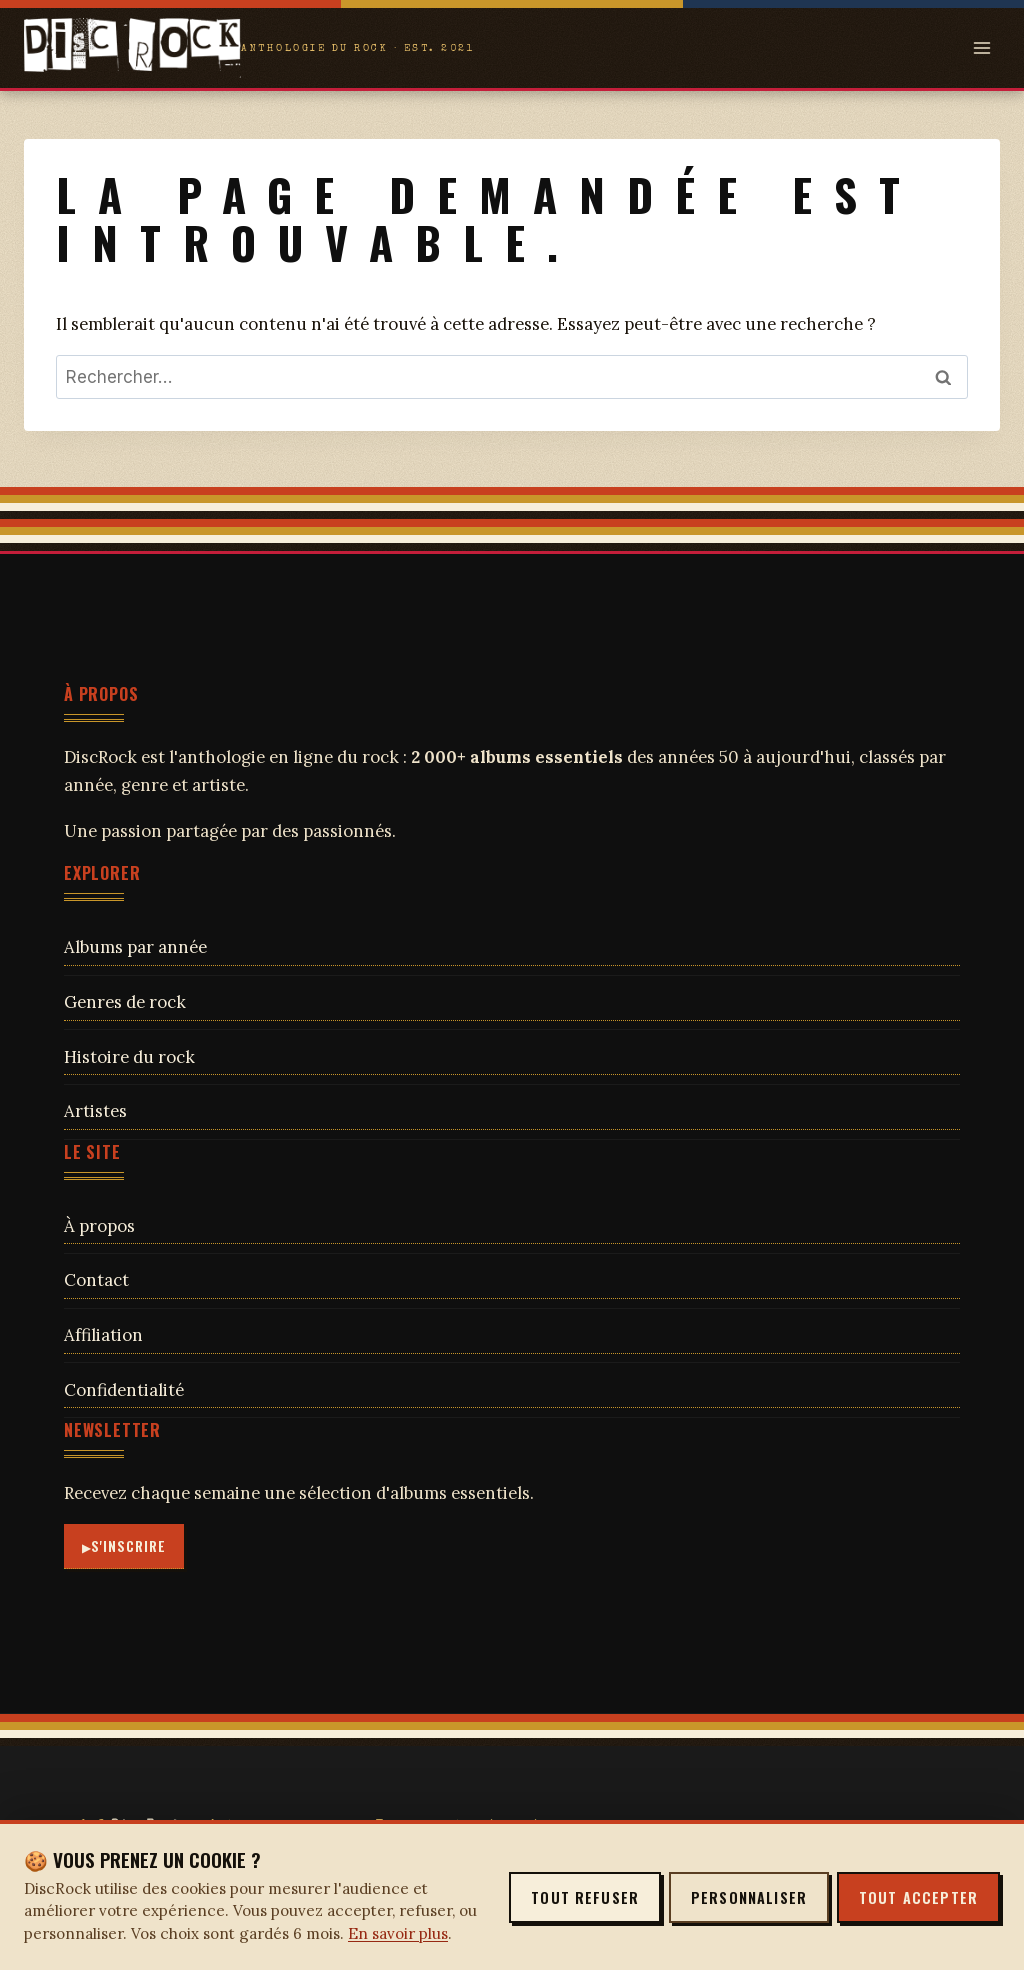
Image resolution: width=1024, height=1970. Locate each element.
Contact (96, 1280)
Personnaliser (749, 1897)
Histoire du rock (129, 1057)
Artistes (95, 1111)
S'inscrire (129, 1546)
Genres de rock (125, 1002)
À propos (99, 1226)
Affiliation (103, 1335)
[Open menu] (981, 47)
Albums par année (135, 947)
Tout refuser (585, 1897)
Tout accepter (918, 1897)
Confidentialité (124, 1390)
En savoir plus (398, 1933)
